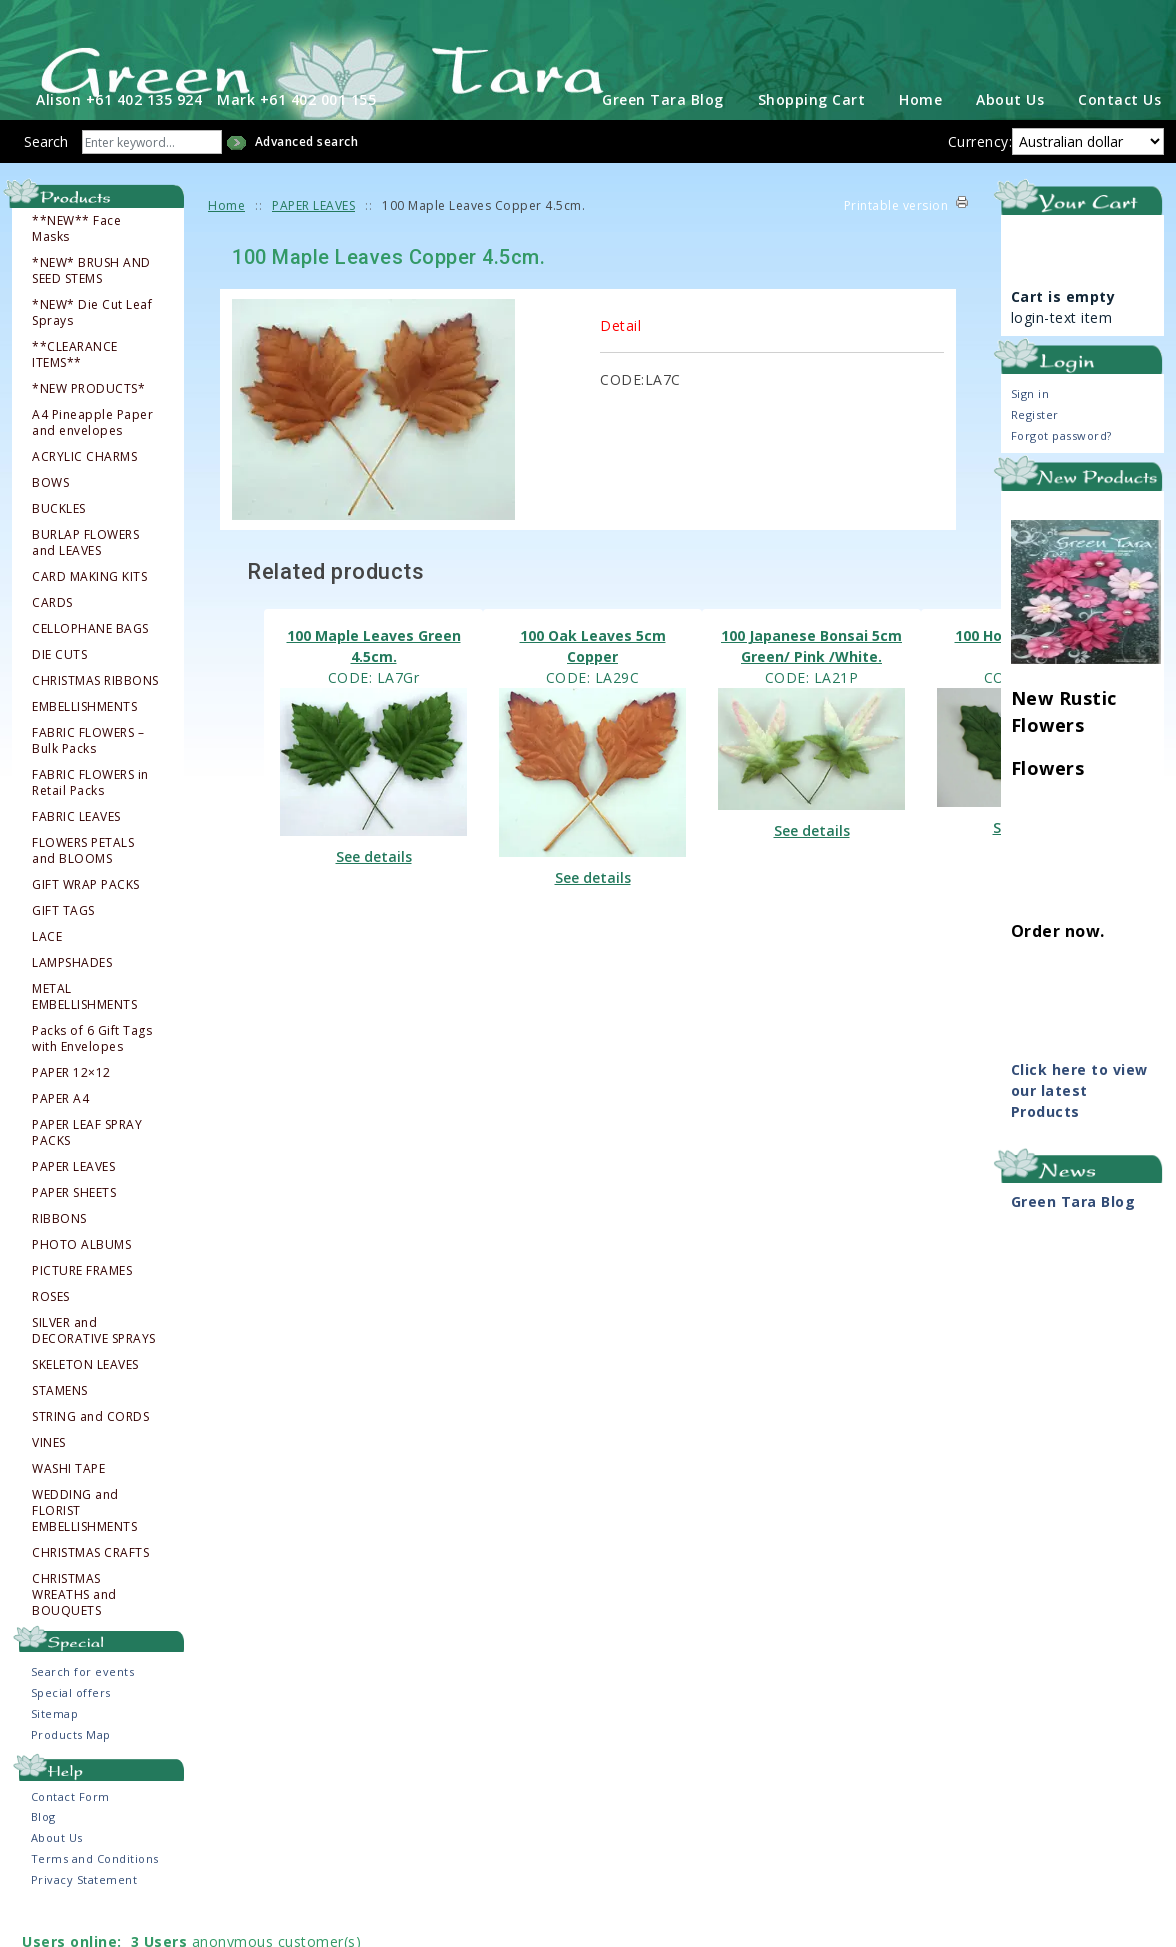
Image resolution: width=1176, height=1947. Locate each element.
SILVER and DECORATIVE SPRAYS (94, 1360)
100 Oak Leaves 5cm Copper (593, 675)
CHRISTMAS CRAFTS (90, 1582)
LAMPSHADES (72, 992)
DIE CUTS (59, 684)
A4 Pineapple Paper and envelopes (92, 452)
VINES (49, 1472)
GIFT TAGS (63, 940)
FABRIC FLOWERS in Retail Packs (90, 812)
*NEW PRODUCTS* (88, 418)
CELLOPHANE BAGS (90, 658)
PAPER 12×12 (71, 1102)
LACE (47, 966)
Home (920, 129)
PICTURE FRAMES (82, 1300)
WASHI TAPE (68, 1498)
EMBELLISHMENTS (84, 736)
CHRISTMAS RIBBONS (95, 710)
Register (1035, 444)
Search (46, 171)
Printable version (896, 235)
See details (374, 886)
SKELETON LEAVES (85, 1394)
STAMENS (60, 1420)
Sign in (1030, 423)
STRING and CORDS (90, 1446)
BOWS (50, 512)
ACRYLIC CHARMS (84, 486)
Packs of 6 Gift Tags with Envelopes (92, 1068)
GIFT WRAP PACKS (86, 914)
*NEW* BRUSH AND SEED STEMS (91, 300)
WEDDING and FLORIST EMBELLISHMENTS (84, 1540)
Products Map (71, 1764)
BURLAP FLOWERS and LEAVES (85, 572)
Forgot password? (1061, 465)
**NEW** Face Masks (76, 258)
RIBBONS (59, 1248)
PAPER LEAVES (73, 1196)
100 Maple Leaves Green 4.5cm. (374, 675)
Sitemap (55, 1743)
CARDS (52, 632)
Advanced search (307, 171)
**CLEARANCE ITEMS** (75, 384)
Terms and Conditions (95, 1888)
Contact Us (1119, 129)
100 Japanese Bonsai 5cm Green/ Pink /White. (811, 675)
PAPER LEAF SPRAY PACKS (87, 1162)
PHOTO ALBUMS (81, 1274)
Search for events (83, 1701)
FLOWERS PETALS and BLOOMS (83, 880)
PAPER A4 (60, 1128)
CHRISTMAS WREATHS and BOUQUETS (74, 1624)
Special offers (71, 1722)
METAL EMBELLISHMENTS (84, 1026)
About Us (1010, 129)
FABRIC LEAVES (76, 846)
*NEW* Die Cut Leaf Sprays (92, 342)
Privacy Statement (84, 1909)
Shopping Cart (812, 129)
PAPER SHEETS (74, 1222)
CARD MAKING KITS (89, 606)
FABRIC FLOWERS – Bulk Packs (88, 770)
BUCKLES (59, 538)
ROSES (51, 1326)
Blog (43, 1846)
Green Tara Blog (663, 129)
